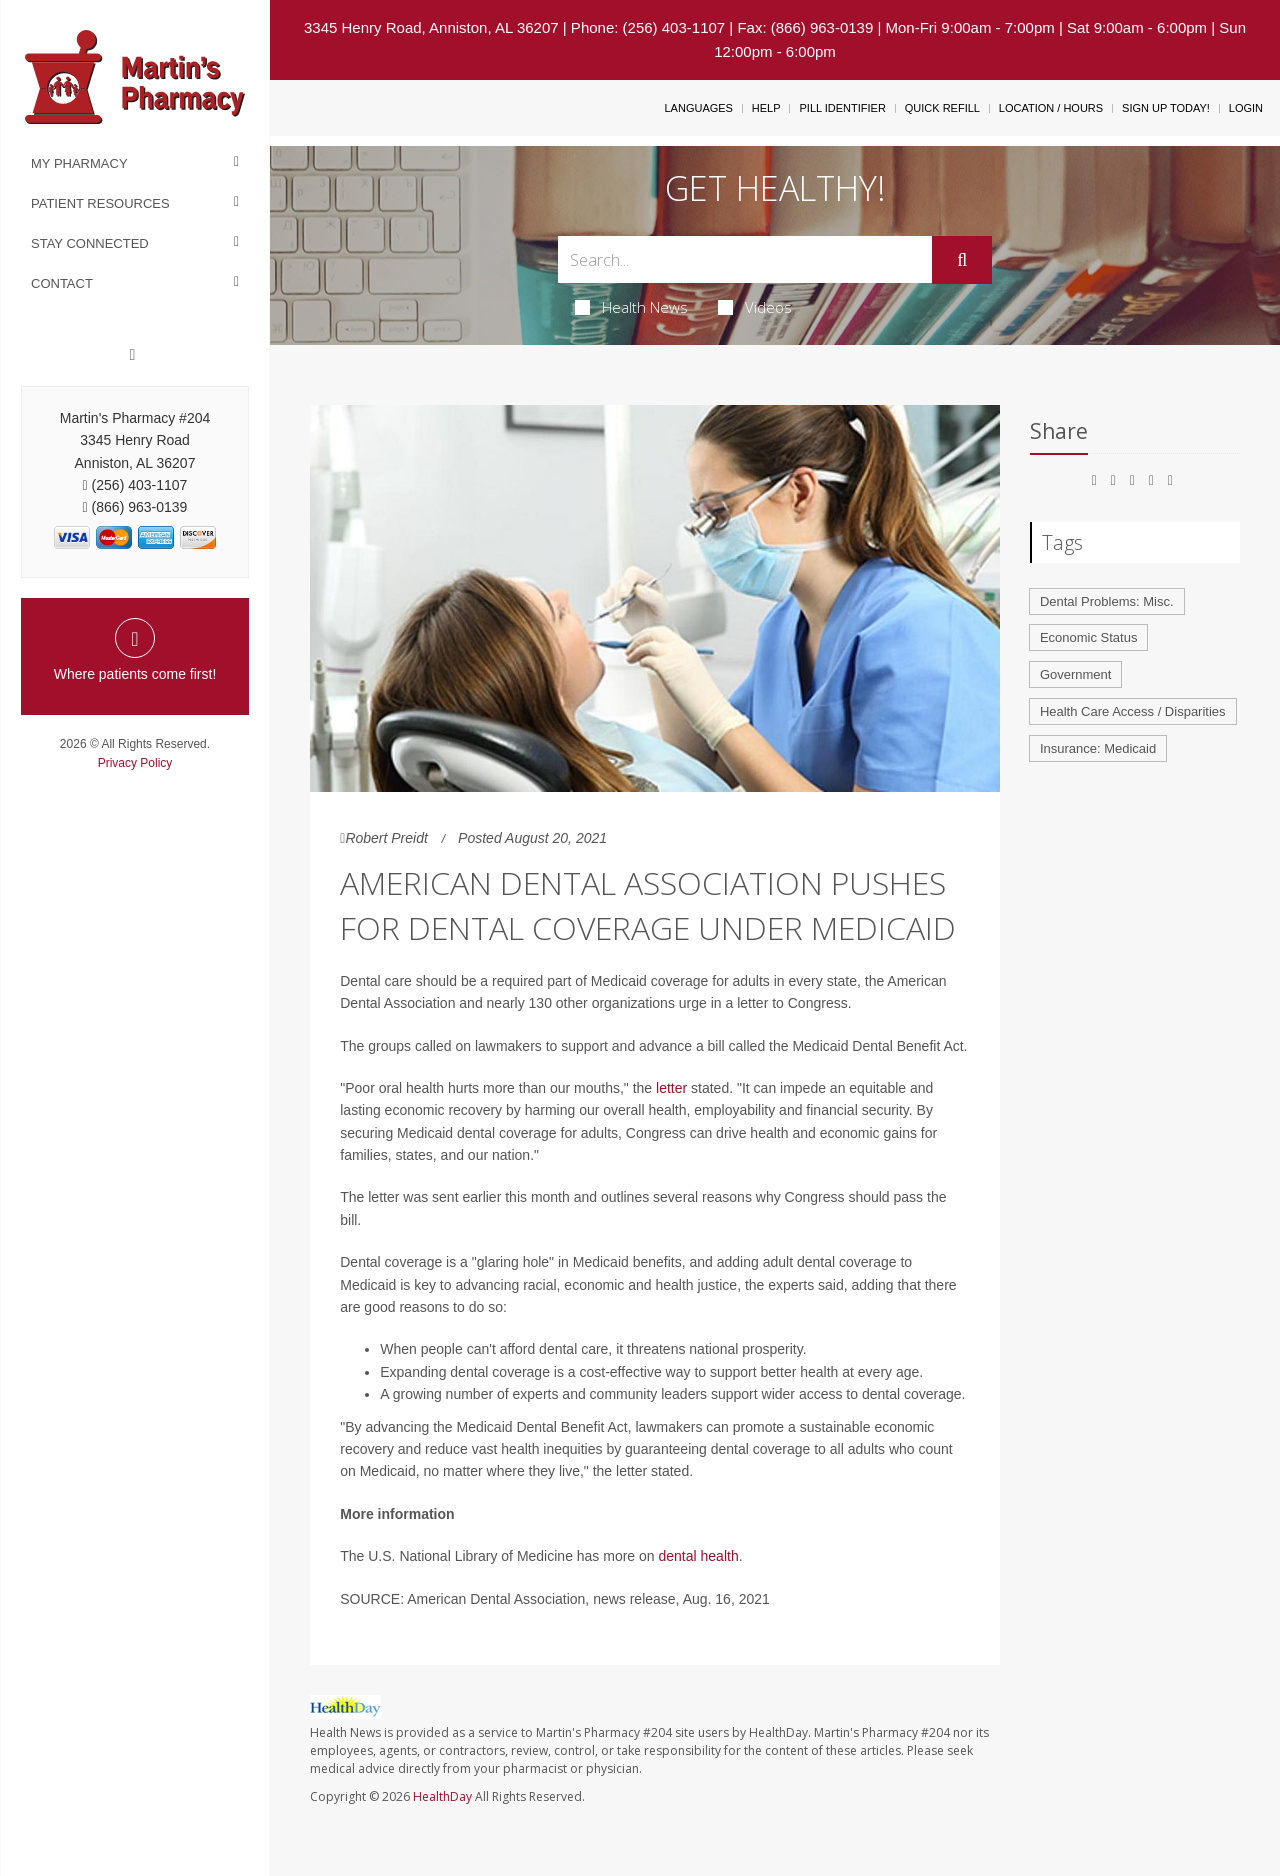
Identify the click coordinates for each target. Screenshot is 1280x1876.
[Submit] (962, 260)
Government (1076, 674)
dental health (699, 1556)
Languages (698, 108)
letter (671, 1088)
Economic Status (1089, 637)
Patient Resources (100, 203)
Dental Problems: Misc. (1107, 601)
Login (1246, 108)
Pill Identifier (842, 108)
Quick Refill (942, 108)
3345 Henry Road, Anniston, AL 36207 (431, 27)
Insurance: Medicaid (1098, 748)
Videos (755, 307)
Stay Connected (90, 243)
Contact (62, 283)
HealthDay (442, 1796)
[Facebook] (133, 355)
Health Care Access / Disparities (1133, 711)
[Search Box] (745, 259)
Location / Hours (1051, 108)
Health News (631, 307)
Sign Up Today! (1166, 108)
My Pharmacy (79, 163)
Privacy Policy (135, 763)
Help (766, 108)
